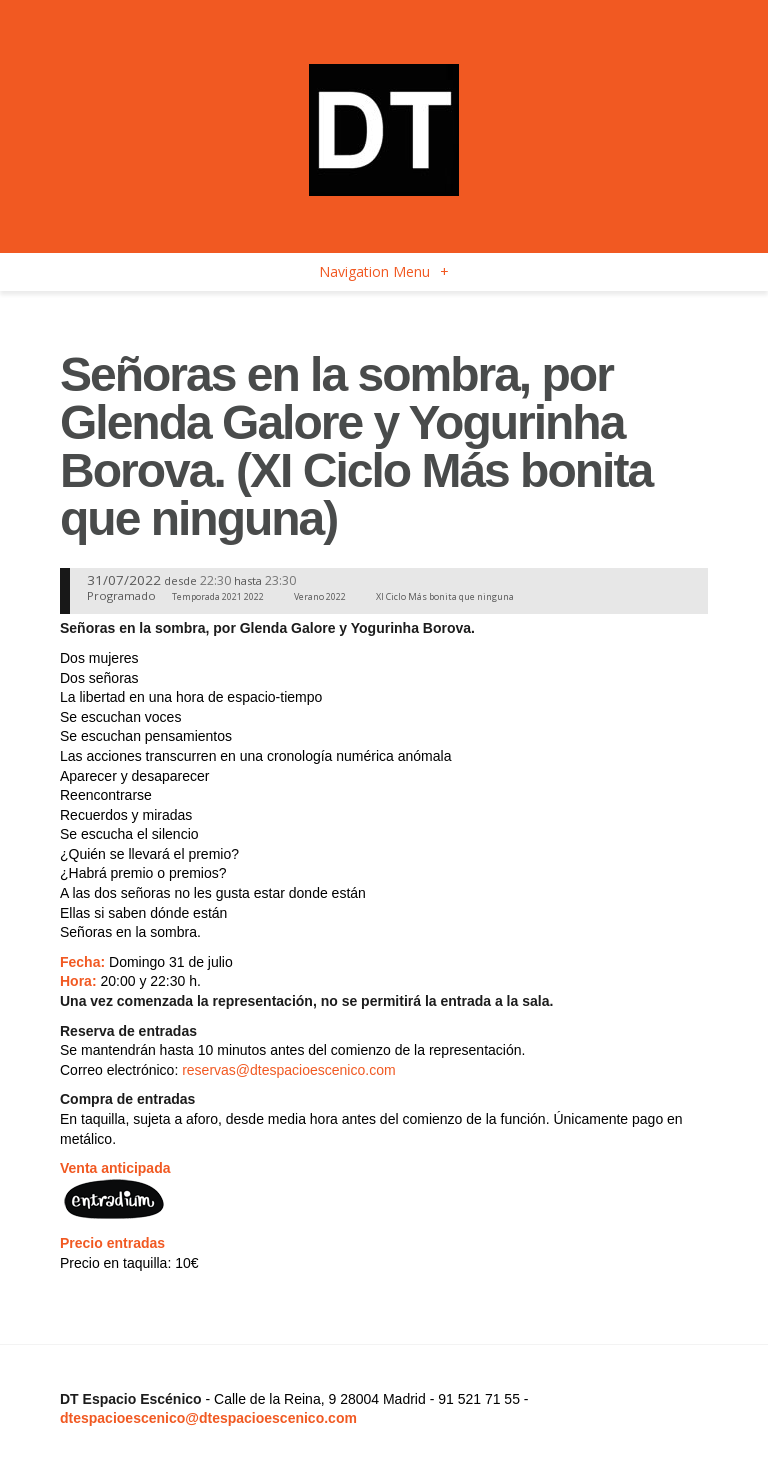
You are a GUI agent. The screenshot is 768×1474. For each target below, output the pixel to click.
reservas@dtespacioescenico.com (288, 1070)
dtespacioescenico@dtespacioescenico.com (208, 1418)
